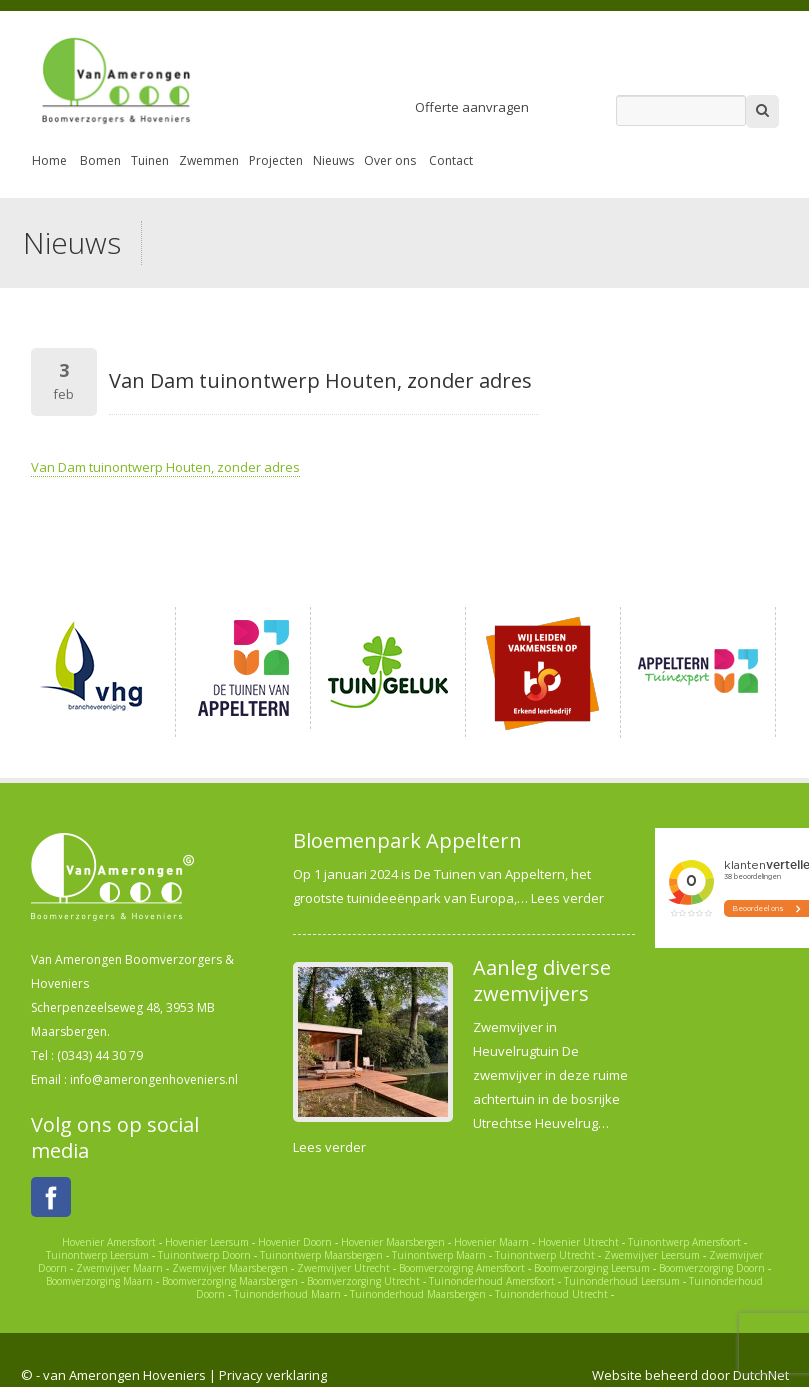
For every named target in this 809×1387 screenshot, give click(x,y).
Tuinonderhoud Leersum (622, 1281)
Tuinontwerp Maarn (439, 1255)
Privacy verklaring (273, 1375)
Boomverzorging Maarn (99, 1281)
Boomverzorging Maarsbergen (230, 1281)
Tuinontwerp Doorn (204, 1255)
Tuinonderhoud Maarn (287, 1294)
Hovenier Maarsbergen (393, 1242)
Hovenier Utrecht (578, 1242)
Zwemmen (209, 160)
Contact (451, 160)
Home (49, 160)
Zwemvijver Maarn (119, 1268)
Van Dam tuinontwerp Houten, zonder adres (165, 467)
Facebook (51, 1197)
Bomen (100, 160)
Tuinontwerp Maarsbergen (321, 1255)
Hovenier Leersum (207, 1242)
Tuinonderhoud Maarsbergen (418, 1294)
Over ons (390, 160)
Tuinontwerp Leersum (97, 1255)
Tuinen (150, 160)
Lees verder (567, 898)
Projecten (276, 160)
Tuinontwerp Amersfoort (684, 1242)
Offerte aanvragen (472, 107)
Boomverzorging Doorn (712, 1268)
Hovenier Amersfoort (109, 1242)
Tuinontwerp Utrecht (545, 1255)
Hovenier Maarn (491, 1242)
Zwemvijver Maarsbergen (230, 1268)
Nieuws (333, 160)
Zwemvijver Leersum (652, 1255)
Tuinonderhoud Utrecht (551, 1294)
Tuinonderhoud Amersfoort (492, 1281)
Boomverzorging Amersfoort (462, 1268)
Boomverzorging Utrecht (363, 1281)
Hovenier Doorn (295, 1242)
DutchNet (761, 1375)
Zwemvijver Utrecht (343, 1268)
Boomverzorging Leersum (592, 1268)
